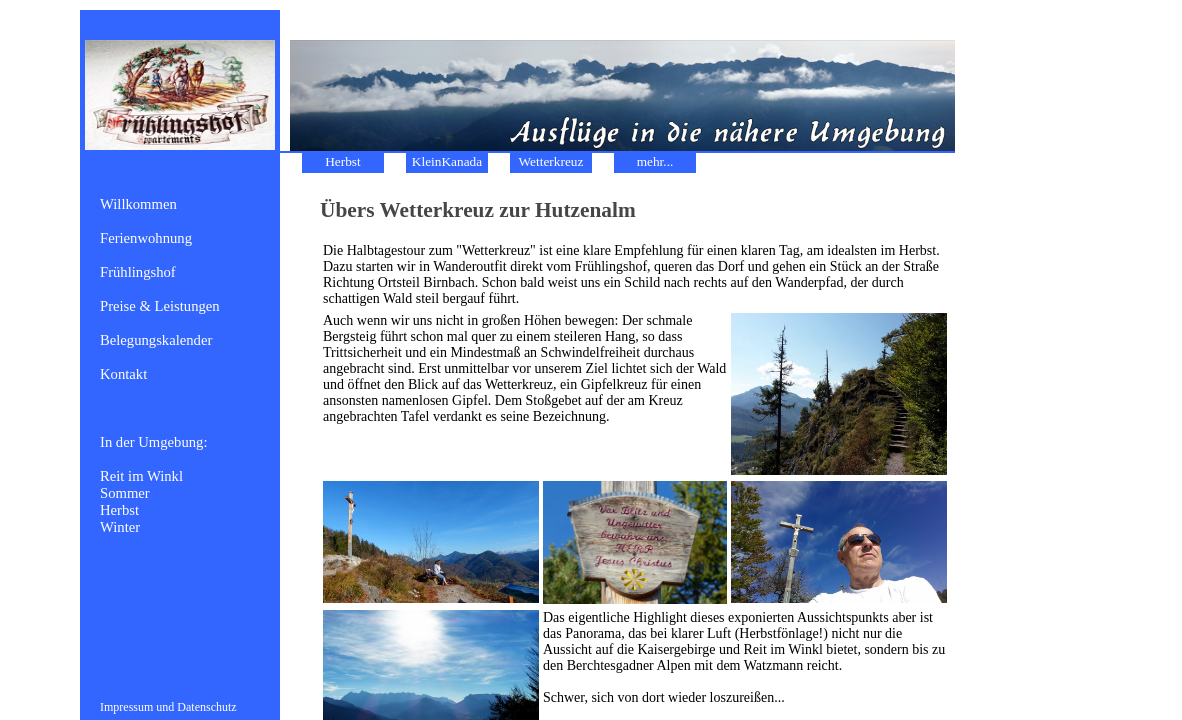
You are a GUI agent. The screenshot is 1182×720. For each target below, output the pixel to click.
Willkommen (138, 204)
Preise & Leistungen (160, 306)
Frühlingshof (138, 272)
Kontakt (123, 374)
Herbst (119, 510)
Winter (120, 527)
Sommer (125, 493)
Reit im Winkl (141, 476)
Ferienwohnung (146, 238)
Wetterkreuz (551, 161)
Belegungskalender (156, 340)
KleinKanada (447, 161)
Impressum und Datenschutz (168, 707)
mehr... (655, 161)
